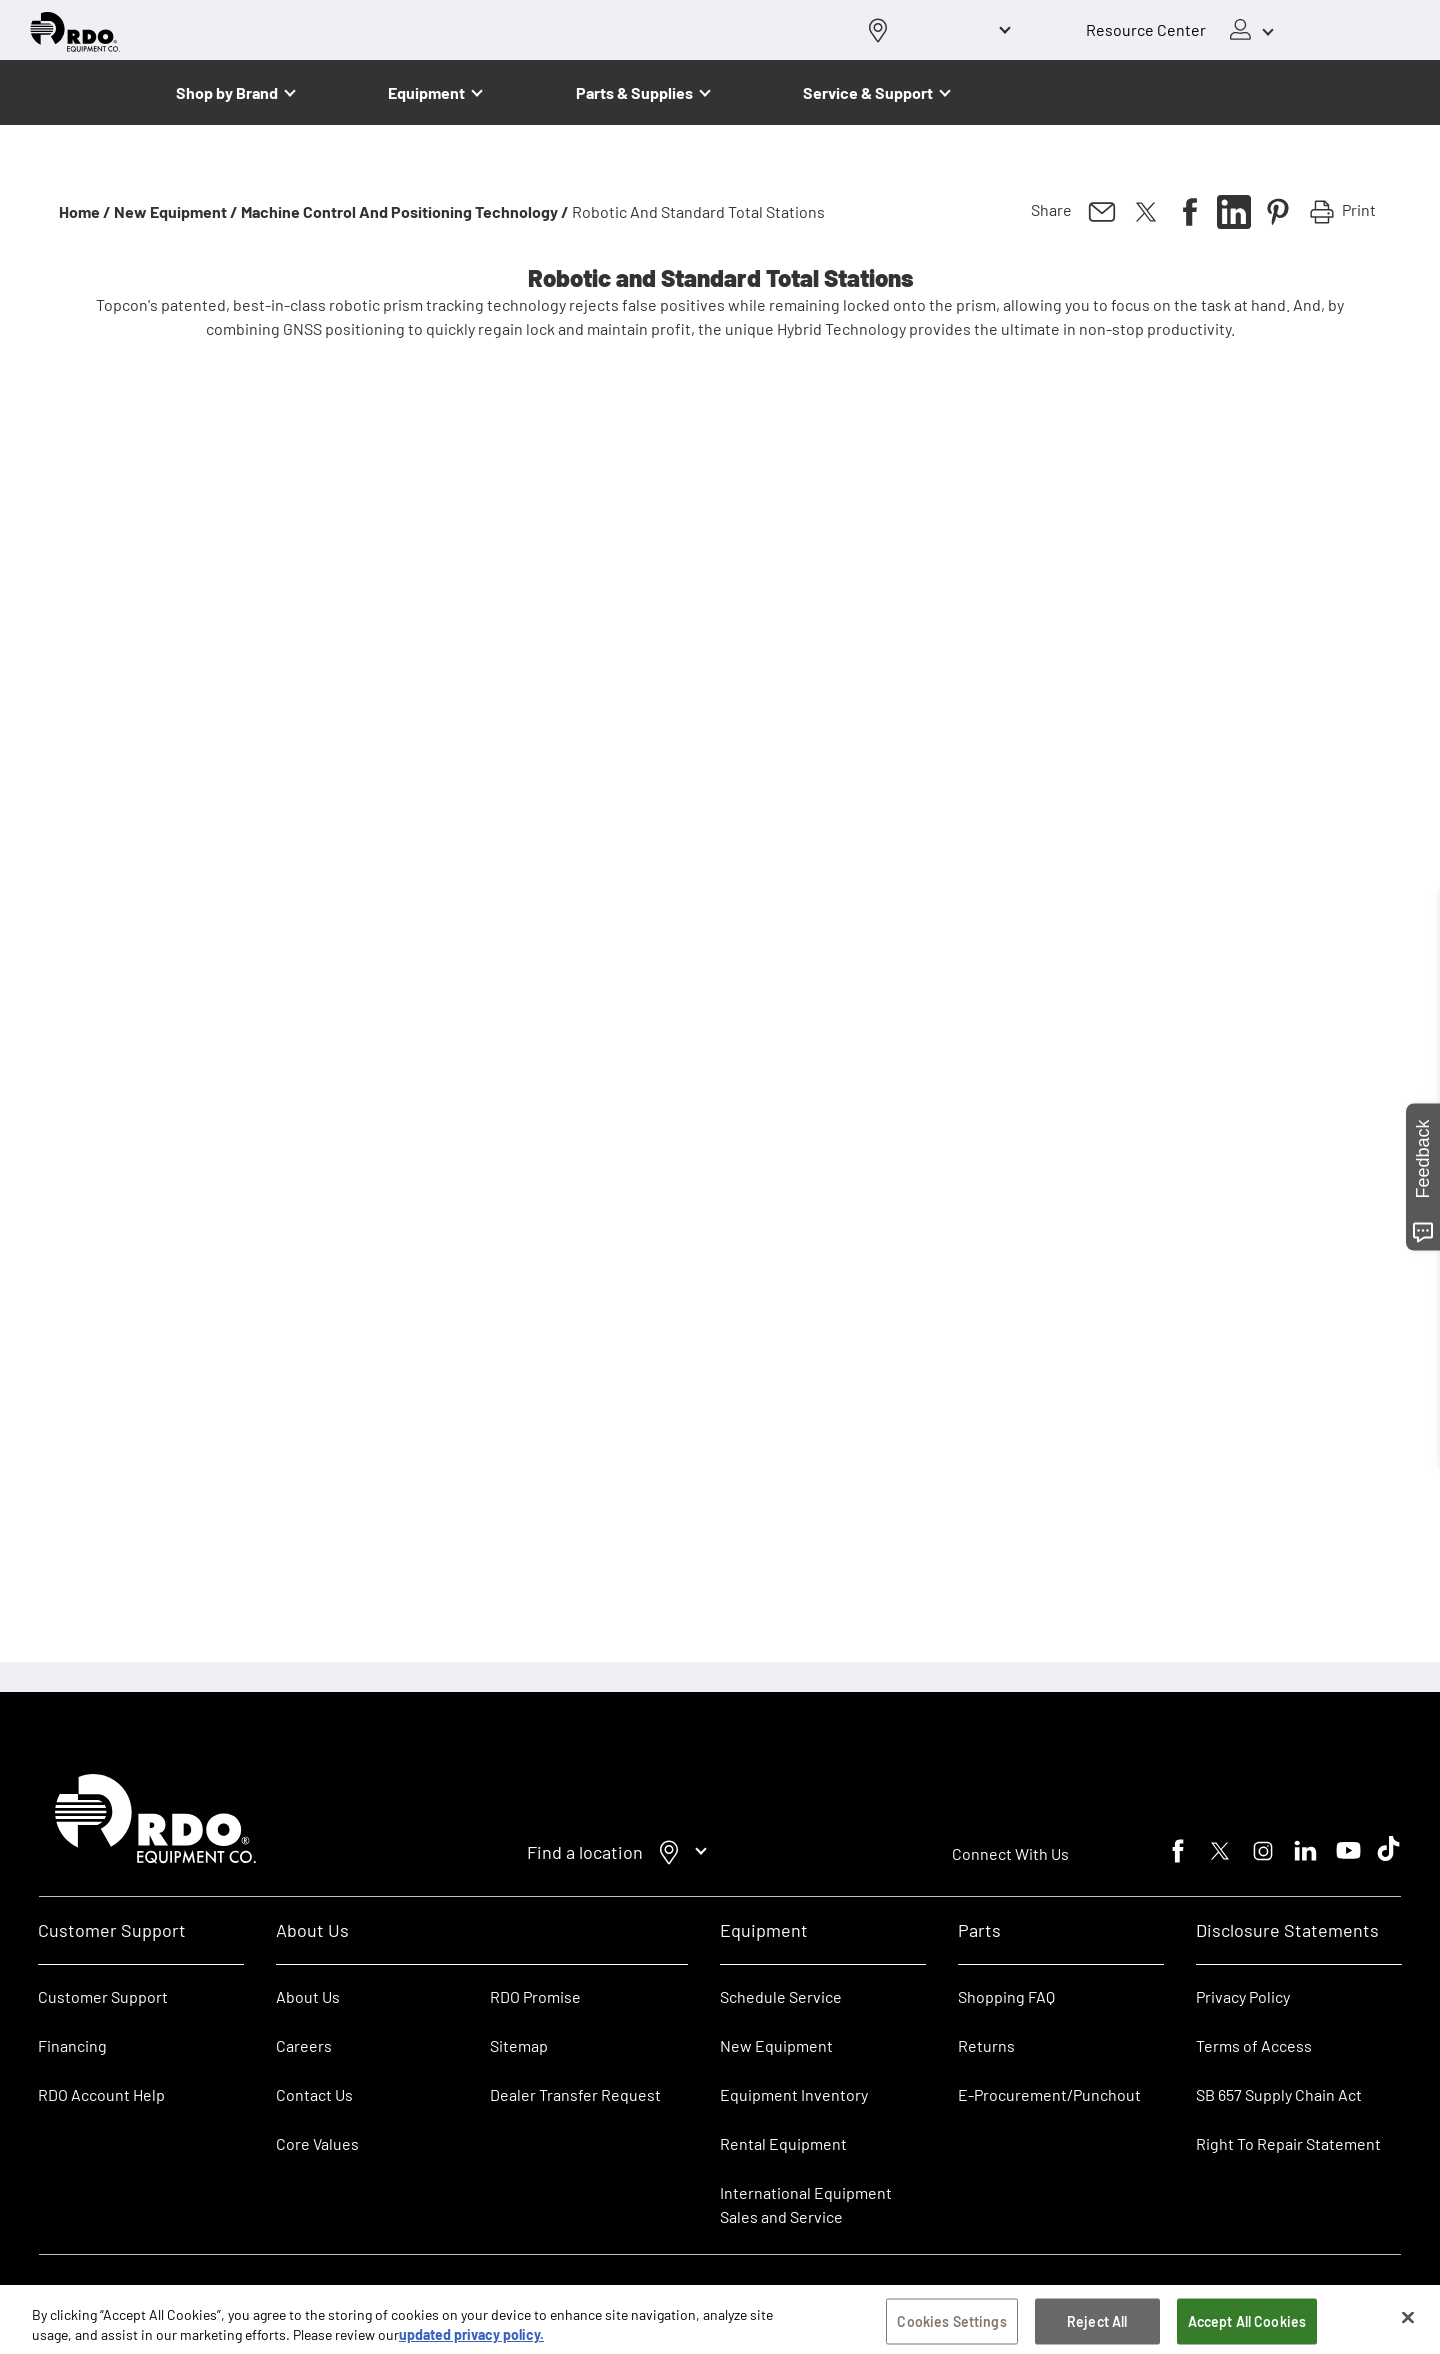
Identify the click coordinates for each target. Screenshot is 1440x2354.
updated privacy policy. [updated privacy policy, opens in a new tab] (471, 2342)
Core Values (317, 2143)
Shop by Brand (227, 92)
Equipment (426, 92)
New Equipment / (176, 211)
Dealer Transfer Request (575, 2094)
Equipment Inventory (794, 2094)
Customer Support (103, 1996)
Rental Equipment (785, 2143)
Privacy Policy (1243, 1996)
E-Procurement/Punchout (1049, 2094)
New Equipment (776, 2045)
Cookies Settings (951, 2329)
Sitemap (519, 2045)
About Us (308, 1996)
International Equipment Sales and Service (806, 2204)
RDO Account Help (101, 2094)
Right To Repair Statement (1288, 2143)
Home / (85, 211)
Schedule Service (781, 1996)
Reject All (1097, 2329)
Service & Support (868, 92)
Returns (986, 2045)
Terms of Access (1254, 2045)
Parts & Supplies (634, 92)
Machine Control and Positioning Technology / (405, 211)
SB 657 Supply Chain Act (1279, 2094)
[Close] (1408, 2326)
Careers (304, 2045)
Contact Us (314, 2094)
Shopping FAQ (1006, 1996)
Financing (72, 2045)
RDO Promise (535, 1996)
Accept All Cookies (1247, 2329)
